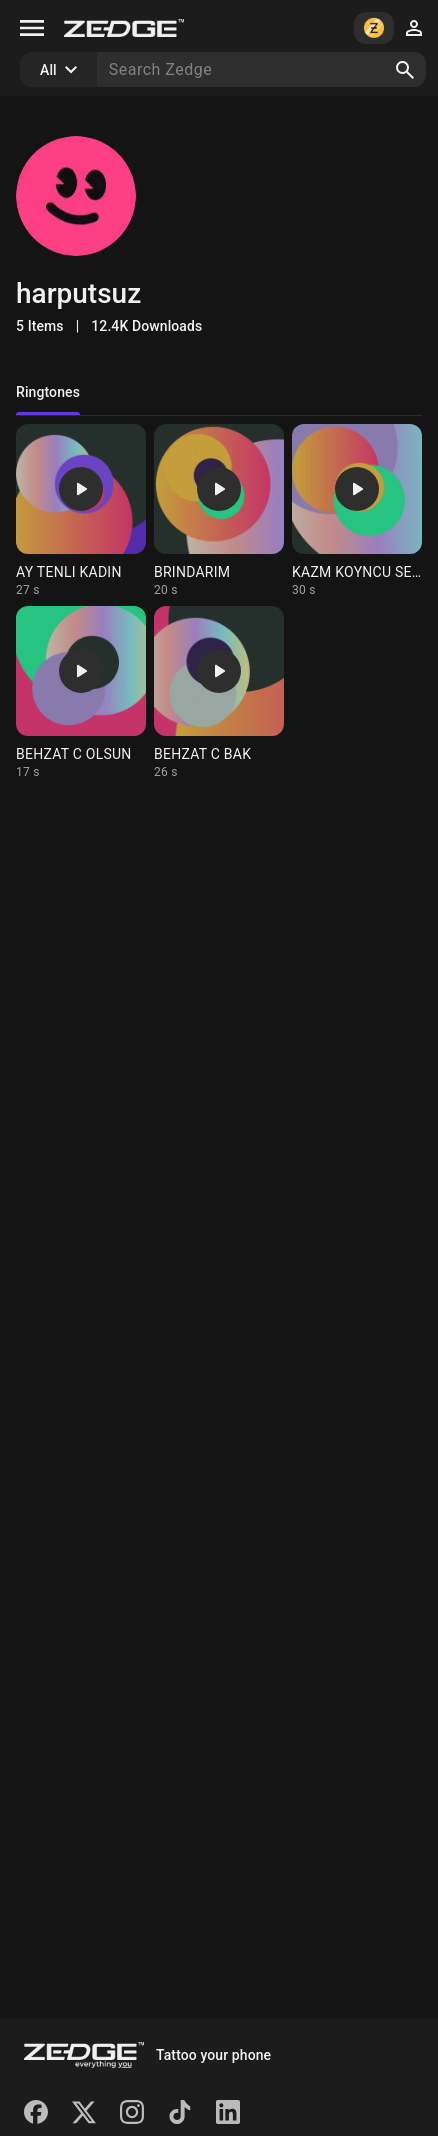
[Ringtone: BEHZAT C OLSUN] (81, 693)
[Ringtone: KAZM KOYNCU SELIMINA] (357, 511)
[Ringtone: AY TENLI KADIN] (81, 511)
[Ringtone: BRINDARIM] (219, 511)
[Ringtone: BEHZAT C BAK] (219, 693)
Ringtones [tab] (48, 392)
